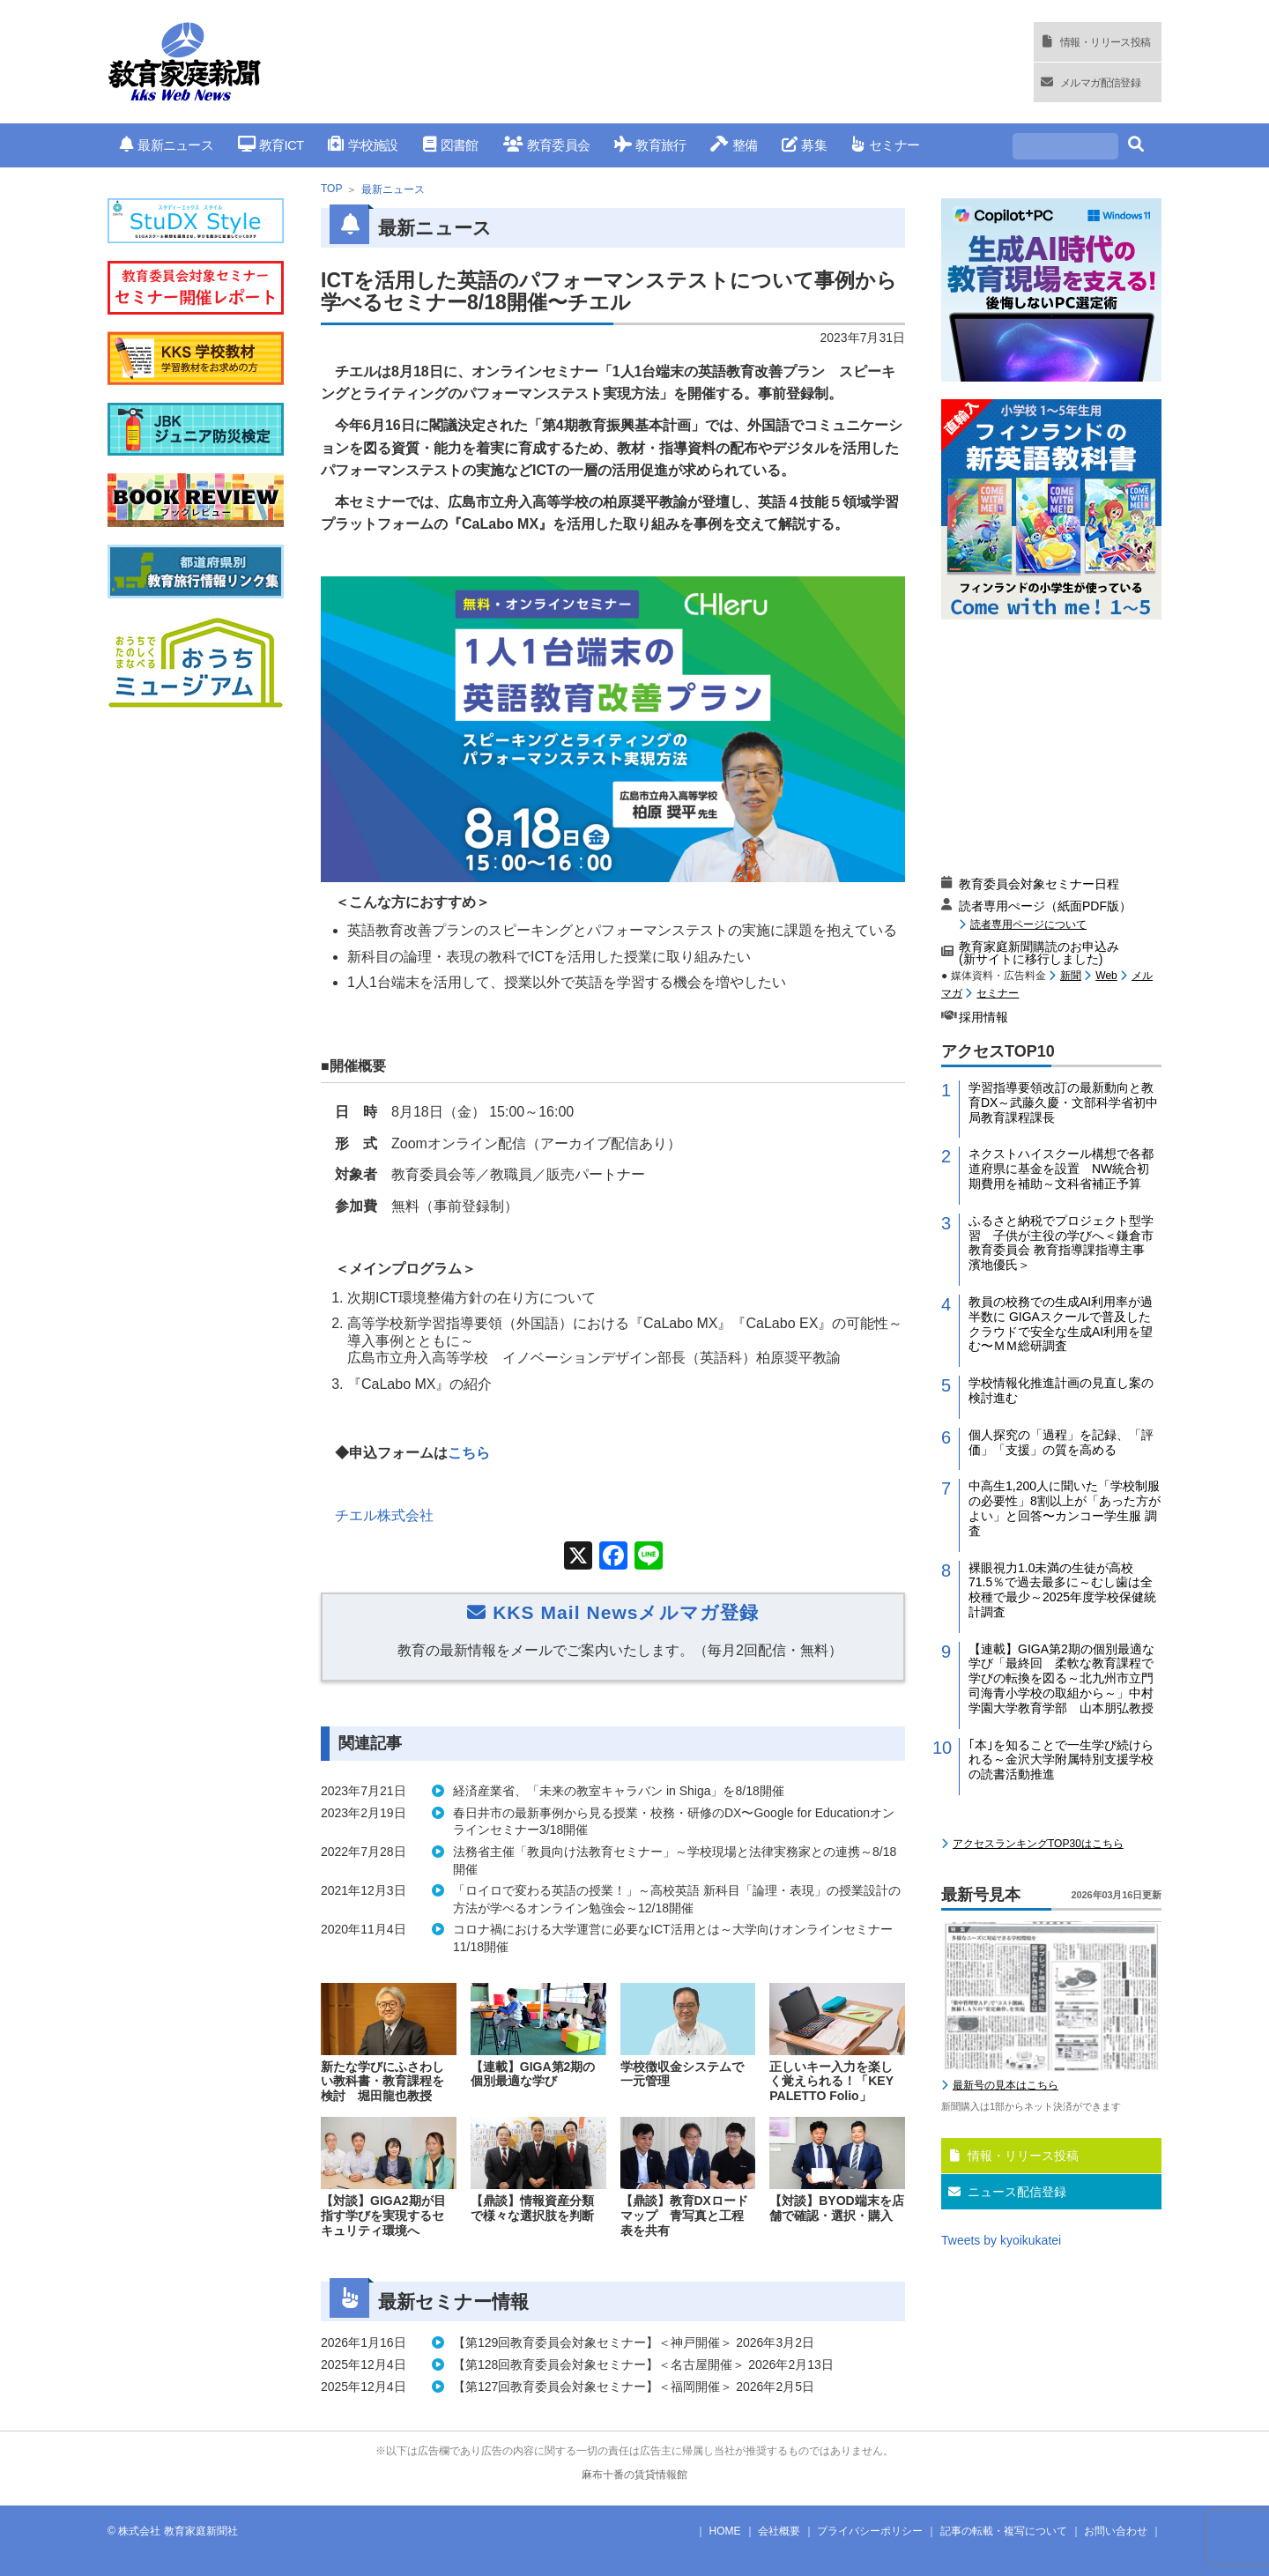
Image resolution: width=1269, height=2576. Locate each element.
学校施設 (362, 144)
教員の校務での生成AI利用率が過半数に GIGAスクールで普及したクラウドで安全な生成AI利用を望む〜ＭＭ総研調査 (1060, 1324)
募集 (804, 144)
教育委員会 (546, 144)
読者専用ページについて (1028, 924)
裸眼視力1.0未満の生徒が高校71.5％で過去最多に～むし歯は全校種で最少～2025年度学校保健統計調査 (1062, 1590)
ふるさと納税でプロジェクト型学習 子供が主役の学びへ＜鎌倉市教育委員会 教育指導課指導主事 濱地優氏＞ (1062, 1243)
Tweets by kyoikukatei (1001, 2240)
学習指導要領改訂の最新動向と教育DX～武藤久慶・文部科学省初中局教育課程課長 (1063, 1102)
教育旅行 (650, 144)
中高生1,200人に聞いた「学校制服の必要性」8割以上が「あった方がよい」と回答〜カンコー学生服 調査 (1064, 1508)
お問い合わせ (1115, 2531)
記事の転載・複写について (1003, 2531)
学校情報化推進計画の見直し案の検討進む (1061, 1390)
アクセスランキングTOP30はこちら (1038, 1843)
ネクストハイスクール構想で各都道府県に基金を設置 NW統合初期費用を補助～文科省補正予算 (1061, 1169)
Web (1106, 975)
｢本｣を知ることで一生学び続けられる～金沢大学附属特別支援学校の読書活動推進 (1061, 1760)
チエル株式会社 (384, 1515)
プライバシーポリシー (870, 2531)
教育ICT (271, 144)
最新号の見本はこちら (1005, 2085)
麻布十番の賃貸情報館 (634, 2474)
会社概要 (779, 2531)
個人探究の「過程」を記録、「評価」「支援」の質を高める (1061, 1442)
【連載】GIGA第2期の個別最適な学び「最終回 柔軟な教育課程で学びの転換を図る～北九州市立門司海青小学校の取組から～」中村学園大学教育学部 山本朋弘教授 (1061, 1678)
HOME (725, 2531)
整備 (733, 144)
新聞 (1070, 975)
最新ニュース (166, 144)
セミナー (885, 144)
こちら (471, 1452)
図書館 (451, 144)
